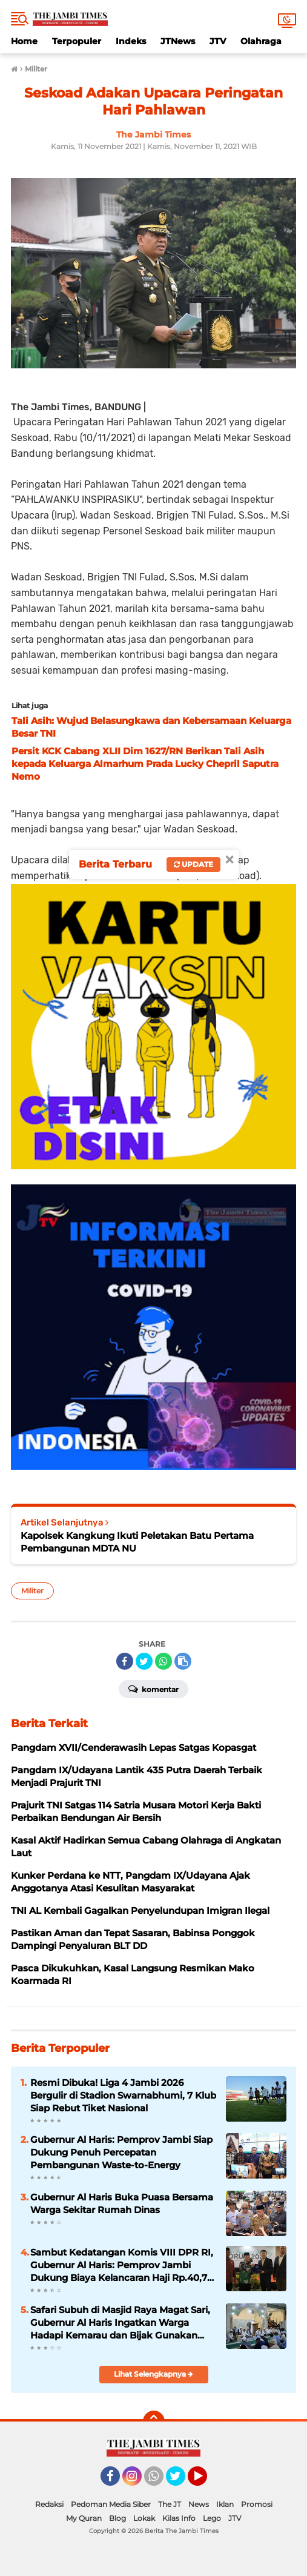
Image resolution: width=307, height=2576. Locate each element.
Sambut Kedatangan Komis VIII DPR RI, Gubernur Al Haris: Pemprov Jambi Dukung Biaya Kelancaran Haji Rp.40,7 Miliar (121, 2265)
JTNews (177, 41)
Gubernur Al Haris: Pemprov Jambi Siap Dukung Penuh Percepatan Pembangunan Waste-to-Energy (121, 2152)
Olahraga (261, 41)
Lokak (144, 2518)
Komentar (153, 1688)
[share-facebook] (124, 1661)
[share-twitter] (144, 1661)
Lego (212, 2518)
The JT (169, 2504)
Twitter (181, 2481)
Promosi (256, 2504)
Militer (32, 1590)
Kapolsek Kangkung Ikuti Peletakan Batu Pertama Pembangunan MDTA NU (137, 1542)
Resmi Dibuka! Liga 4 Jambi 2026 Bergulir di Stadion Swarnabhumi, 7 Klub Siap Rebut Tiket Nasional (123, 2095)
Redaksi (49, 2504)
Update (193, 864)
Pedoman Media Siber (111, 2504)
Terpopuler (76, 41)
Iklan (225, 2504)
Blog (117, 2518)
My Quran (84, 2518)
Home (24, 41)
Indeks (131, 41)
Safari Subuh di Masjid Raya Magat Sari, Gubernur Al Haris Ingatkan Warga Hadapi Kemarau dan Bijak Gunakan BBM (120, 2323)
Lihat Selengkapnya (153, 2373)
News (198, 2504)
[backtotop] (154, 2421)
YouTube (206, 2481)
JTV (218, 41)
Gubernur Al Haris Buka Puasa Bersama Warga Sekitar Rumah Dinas (121, 2203)
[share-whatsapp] (163, 1661)
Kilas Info (179, 2518)
